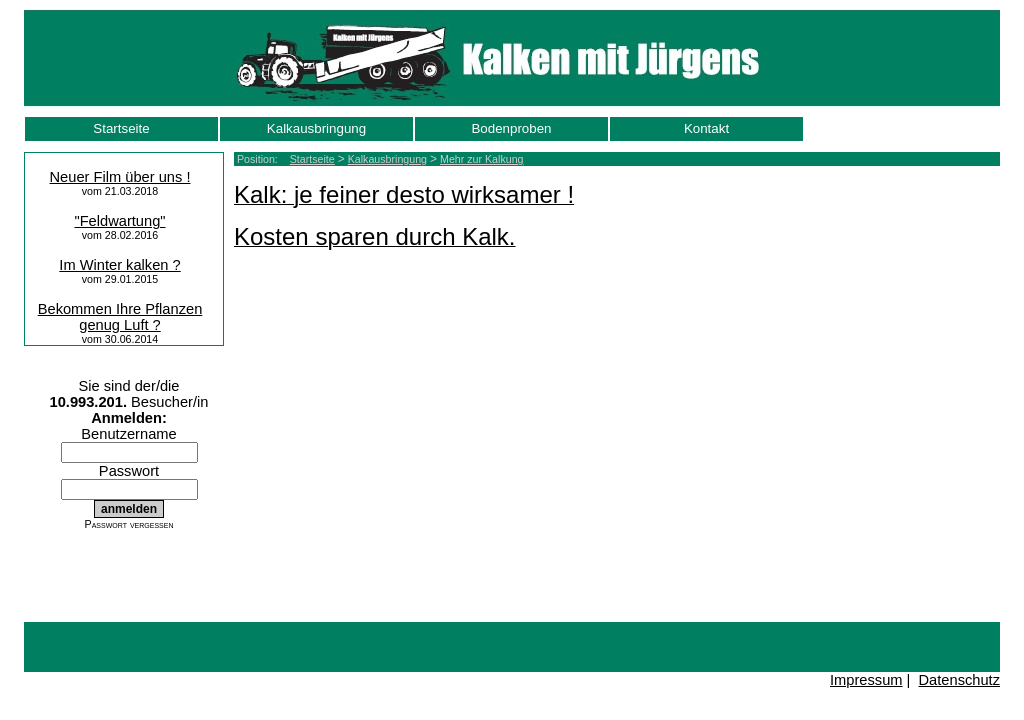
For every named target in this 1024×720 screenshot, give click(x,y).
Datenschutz (959, 680)
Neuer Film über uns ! (120, 177)
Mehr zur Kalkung (482, 159)
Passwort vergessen (129, 524)
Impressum (866, 680)
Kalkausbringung (316, 128)
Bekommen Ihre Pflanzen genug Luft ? (120, 317)
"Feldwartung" (119, 221)
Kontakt (706, 128)
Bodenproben (511, 128)
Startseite (121, 128)
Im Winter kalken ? (119, 265)
